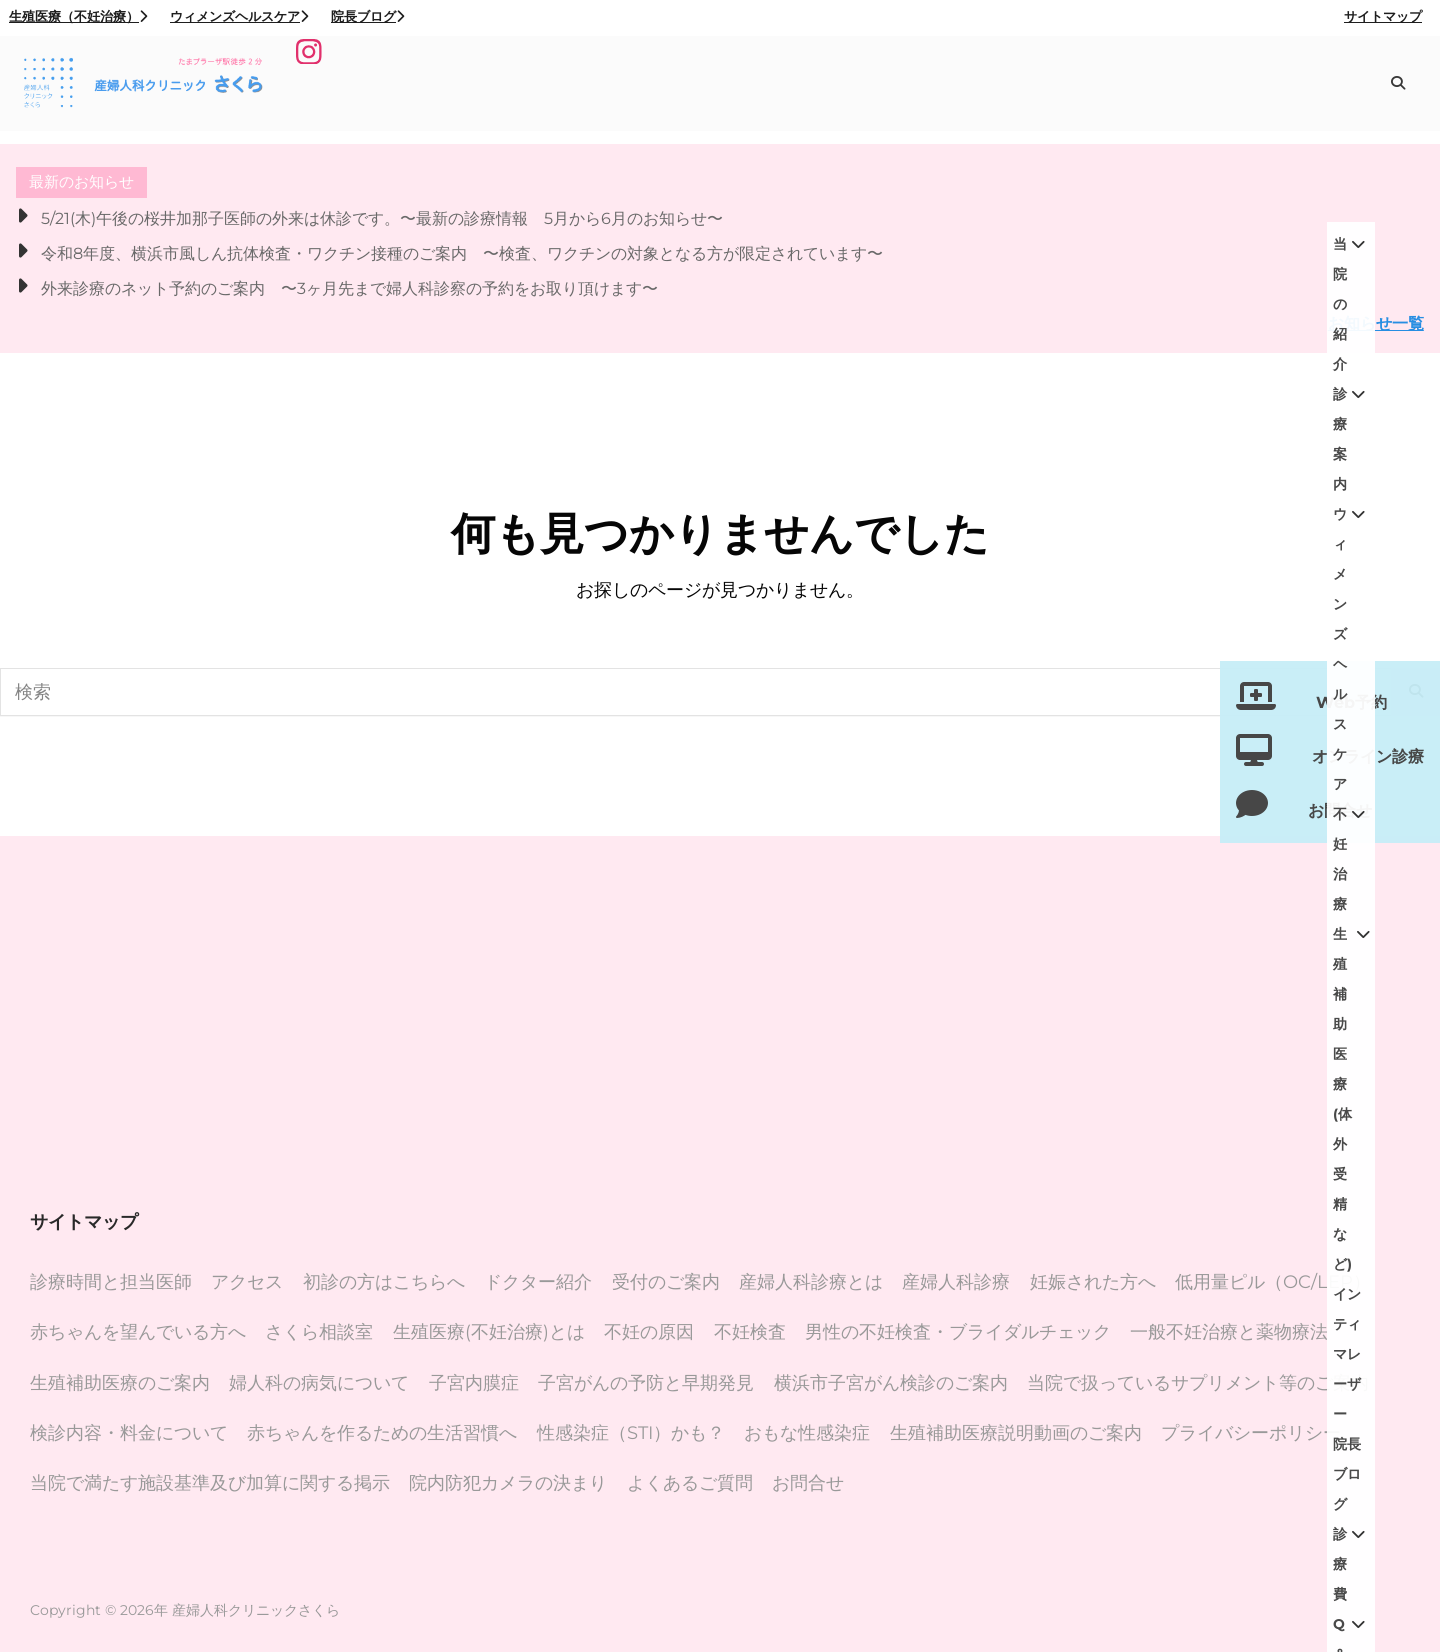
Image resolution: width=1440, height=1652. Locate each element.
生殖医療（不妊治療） (78, 16)
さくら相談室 (319, 1332)
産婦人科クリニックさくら (256, 1610)
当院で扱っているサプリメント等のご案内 (1198, 1383)
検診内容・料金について (129, 1433)
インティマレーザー (1283, 88)
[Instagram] (312, 85)
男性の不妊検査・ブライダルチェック (958, 1332)
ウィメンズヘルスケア (239, 16)
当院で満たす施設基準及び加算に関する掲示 (210, 1483)
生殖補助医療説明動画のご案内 (1016, 1433)
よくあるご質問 (690, 1483)
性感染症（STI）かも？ (631, 1433)
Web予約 (1351, 702)
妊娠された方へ (1093, 1282)
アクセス (247, 1282)
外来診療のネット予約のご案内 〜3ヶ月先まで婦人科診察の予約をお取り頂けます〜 (349, 288)
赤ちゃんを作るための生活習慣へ (382, 1433)
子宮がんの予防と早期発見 (646, 1383)
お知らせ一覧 (1376, 323)
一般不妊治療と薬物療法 (1229, 1332)
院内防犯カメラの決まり (508, 1483)
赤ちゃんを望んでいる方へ (138, 1332)
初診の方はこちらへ (384, 1282)
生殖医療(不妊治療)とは (489, 1332)
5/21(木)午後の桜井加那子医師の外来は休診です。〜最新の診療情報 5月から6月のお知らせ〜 (382, 218)
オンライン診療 (1368, 756)
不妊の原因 (649, 1332)
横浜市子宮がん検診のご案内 (891, 1383)
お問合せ (808, 1483)
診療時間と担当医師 (111, 1282)
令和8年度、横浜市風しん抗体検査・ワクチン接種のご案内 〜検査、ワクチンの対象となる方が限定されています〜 (462, 253)
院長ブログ (367, 16)
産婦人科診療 (956, 1282)
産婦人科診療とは (811, 1282)
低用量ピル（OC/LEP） (1273, 1282)
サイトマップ (1383, 16)
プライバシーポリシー (1251, 1433)
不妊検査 (750, 1332)
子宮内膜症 (474, 1383)
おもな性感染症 (807, 1433)
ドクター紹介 (538, 1282)
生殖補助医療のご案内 (120, 1383)
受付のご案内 (666, 1282)
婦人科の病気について (319, 1383)
